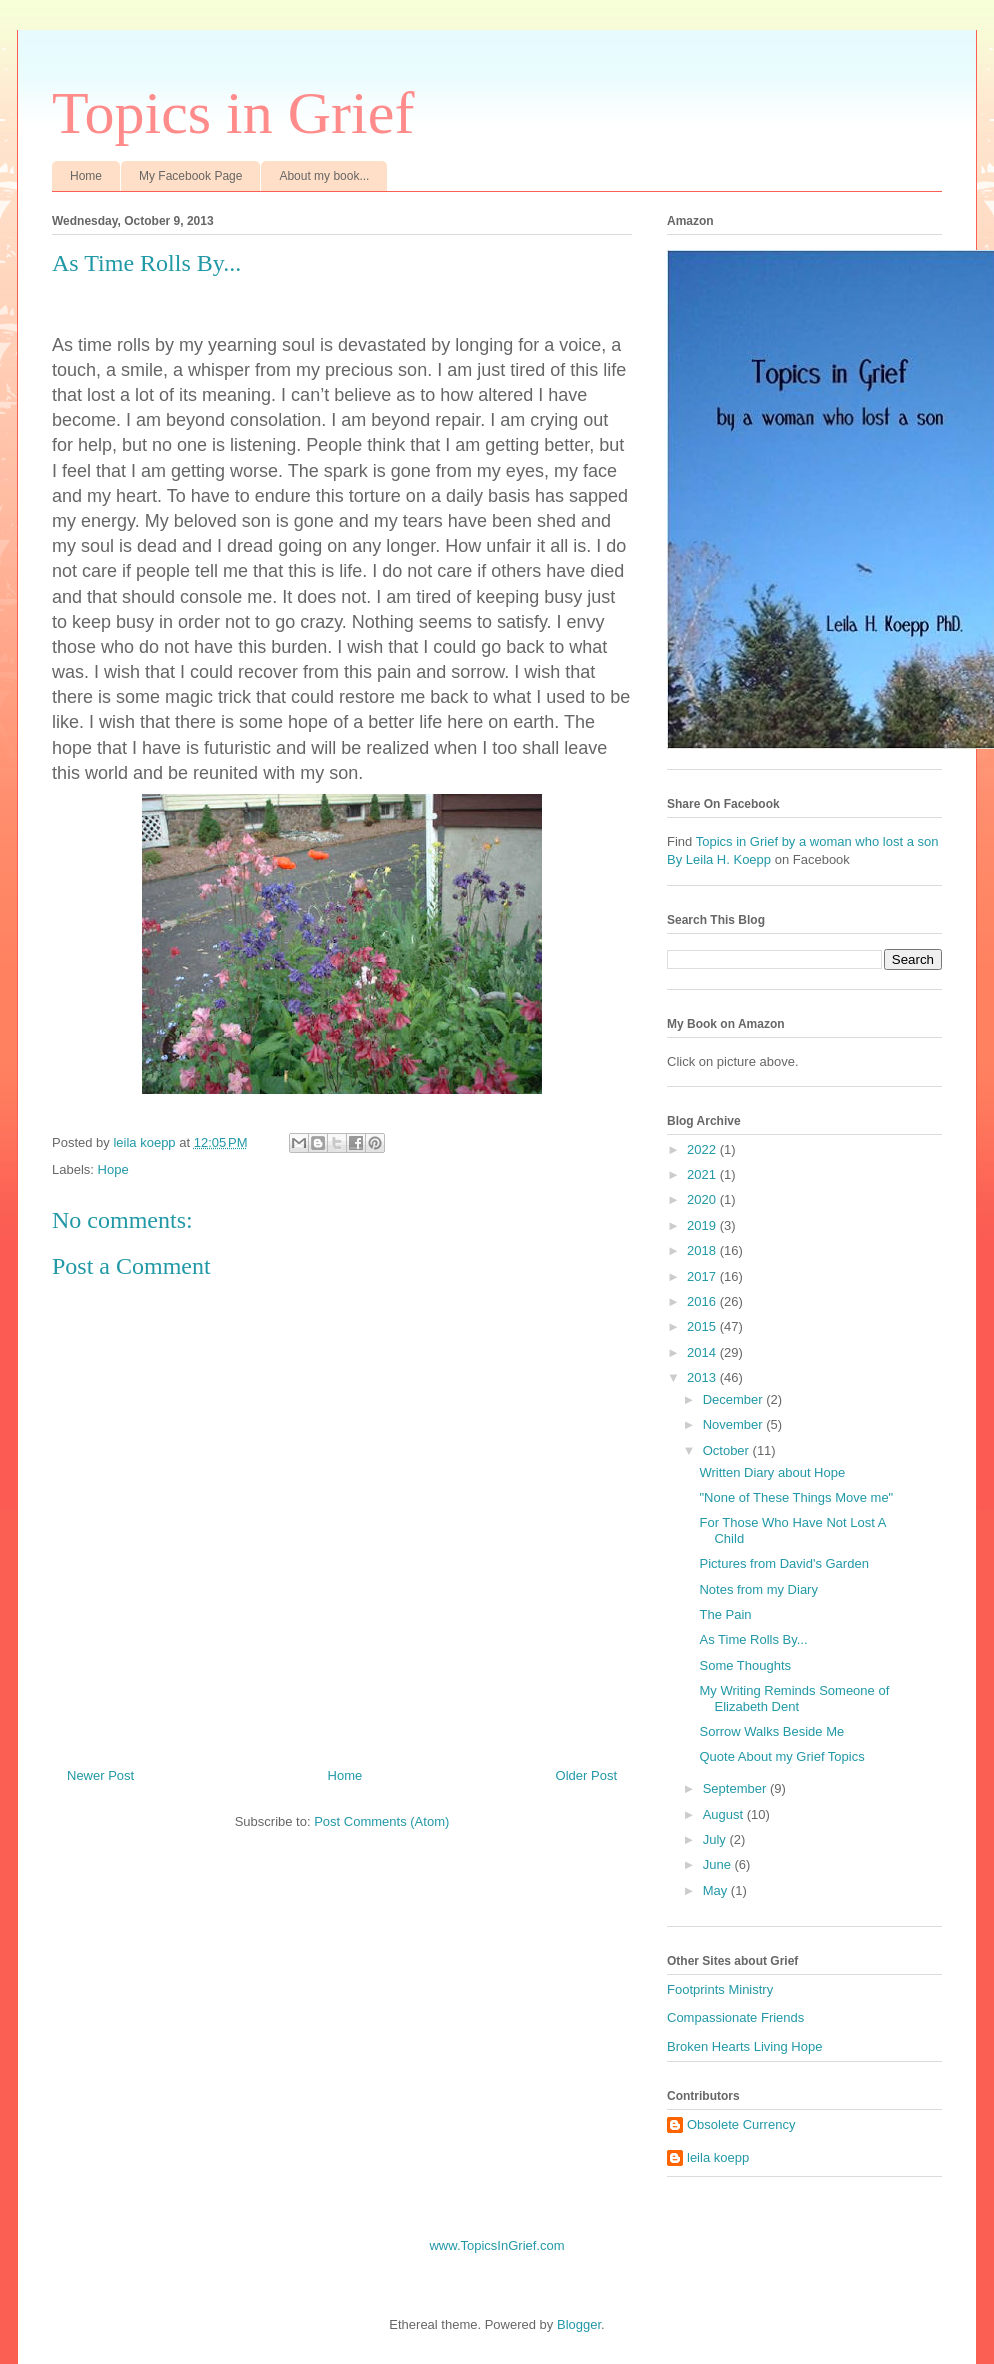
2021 (703, 1174)
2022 (703, 1149)
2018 (703, 1250)
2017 (703, 1276)
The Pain (725, 1614)
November (735, 1424)
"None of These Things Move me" (796, 1497)
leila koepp (718, 2157)
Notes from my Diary (758, 1589)
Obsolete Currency (741, 2124)
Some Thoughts (745, 1665)
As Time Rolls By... (753, 1639)
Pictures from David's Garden (783, 1563)
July (716, 1839)
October (728, 1450)
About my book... (324, 176)
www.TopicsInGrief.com (496, 2245)
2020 (703, 1199)
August (725, 1814)
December (735, 1399)
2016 (703, 1301)
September (736, 1788)
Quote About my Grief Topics (781, 1756)
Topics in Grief (233, 113)
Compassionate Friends (735, 2017)
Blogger (579, 2324)
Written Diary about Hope (772, 1472)
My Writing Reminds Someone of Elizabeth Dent (794, 1698)
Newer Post (100, 1775)
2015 (703, 1326)
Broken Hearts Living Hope (744, 2046)
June (719, 1864)
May (717, 1890)
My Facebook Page (190, 176)
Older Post (586, 1775)
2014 (703, 1352)
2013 (703, 1377)
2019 (703, 1225)
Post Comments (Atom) (381, 1821)
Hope (113, 1169)
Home (86, 176)
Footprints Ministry (720, 1989)
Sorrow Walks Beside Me (771, 1731)
